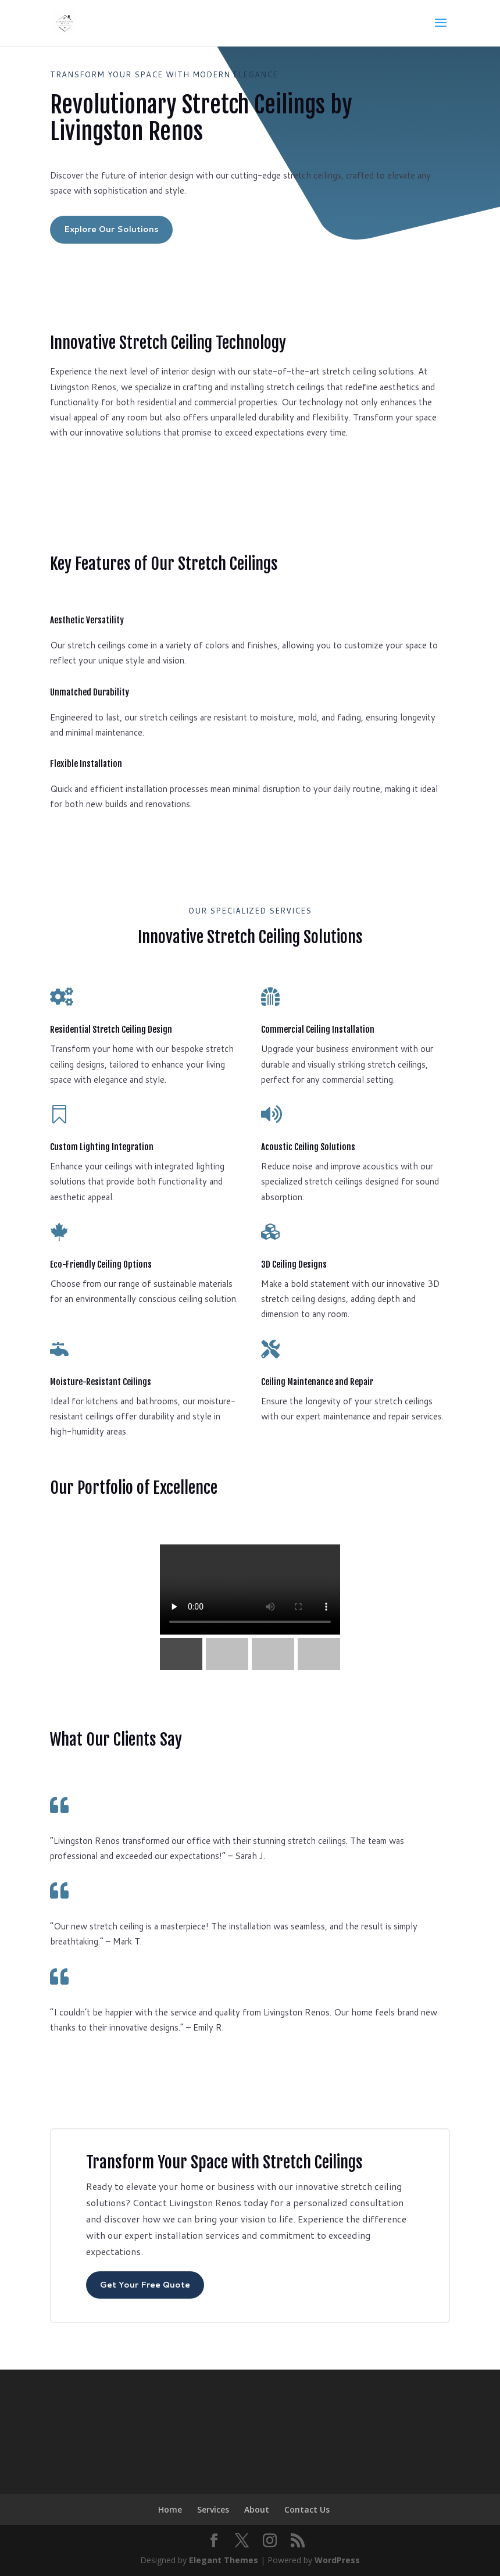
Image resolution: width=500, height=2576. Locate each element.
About (256, 2509)
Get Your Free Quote (145, 2284)
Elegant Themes (223, 2560)
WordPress (337, 2560)
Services (213, 2509)
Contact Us (307, 2509)
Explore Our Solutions (111, 229)
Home (170, 2509)
